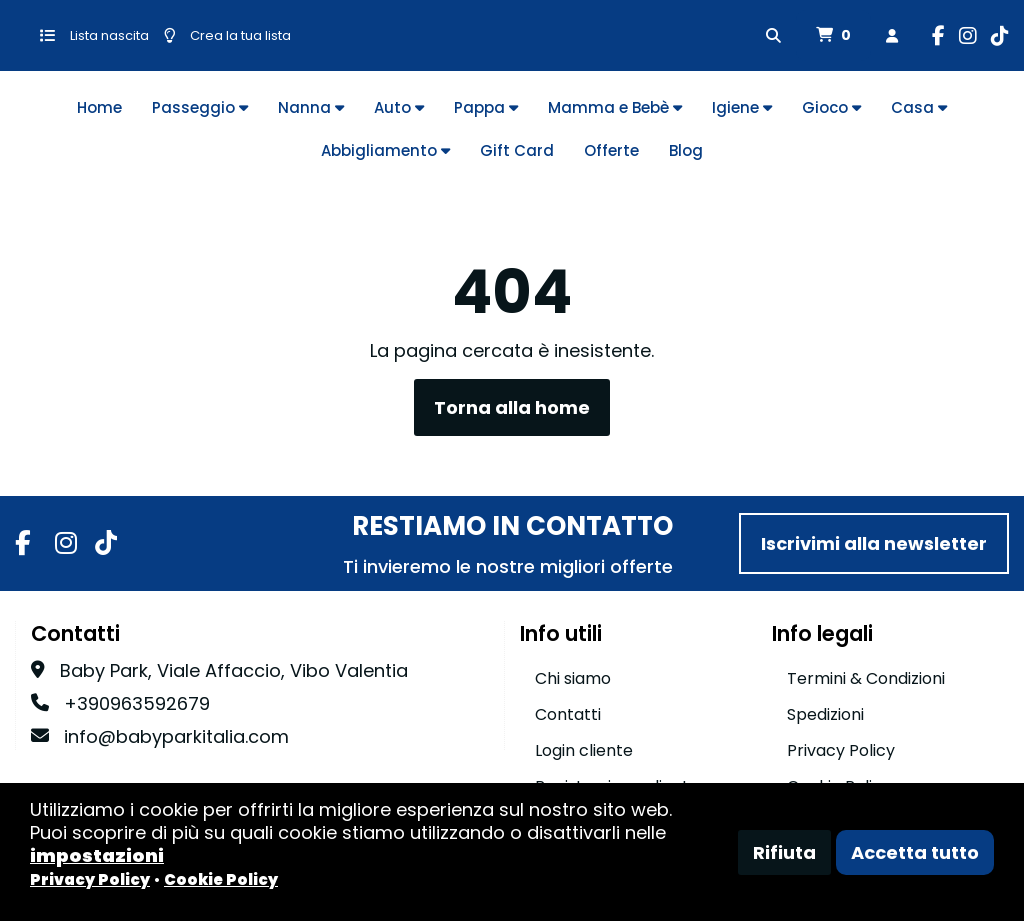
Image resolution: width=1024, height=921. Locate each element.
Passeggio (200, 107)
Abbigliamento (385, 150)
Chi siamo (573, 678)
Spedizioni (825, 714)
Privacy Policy (841, 750)
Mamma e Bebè (615, 107)
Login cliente (584, 750)
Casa (919, 107)
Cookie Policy (221, 879)
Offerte (611, 150)
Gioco (831, 107)
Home (99, 107)
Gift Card (517, 150)
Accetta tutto (915, 852)
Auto (399, 107)
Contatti (568, 714)
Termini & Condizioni (866, 678)
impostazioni (97, 855)
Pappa (486, 107)
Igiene (742, 107)
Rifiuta (784, 852)
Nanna (311, 107)
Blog (686, 150)
